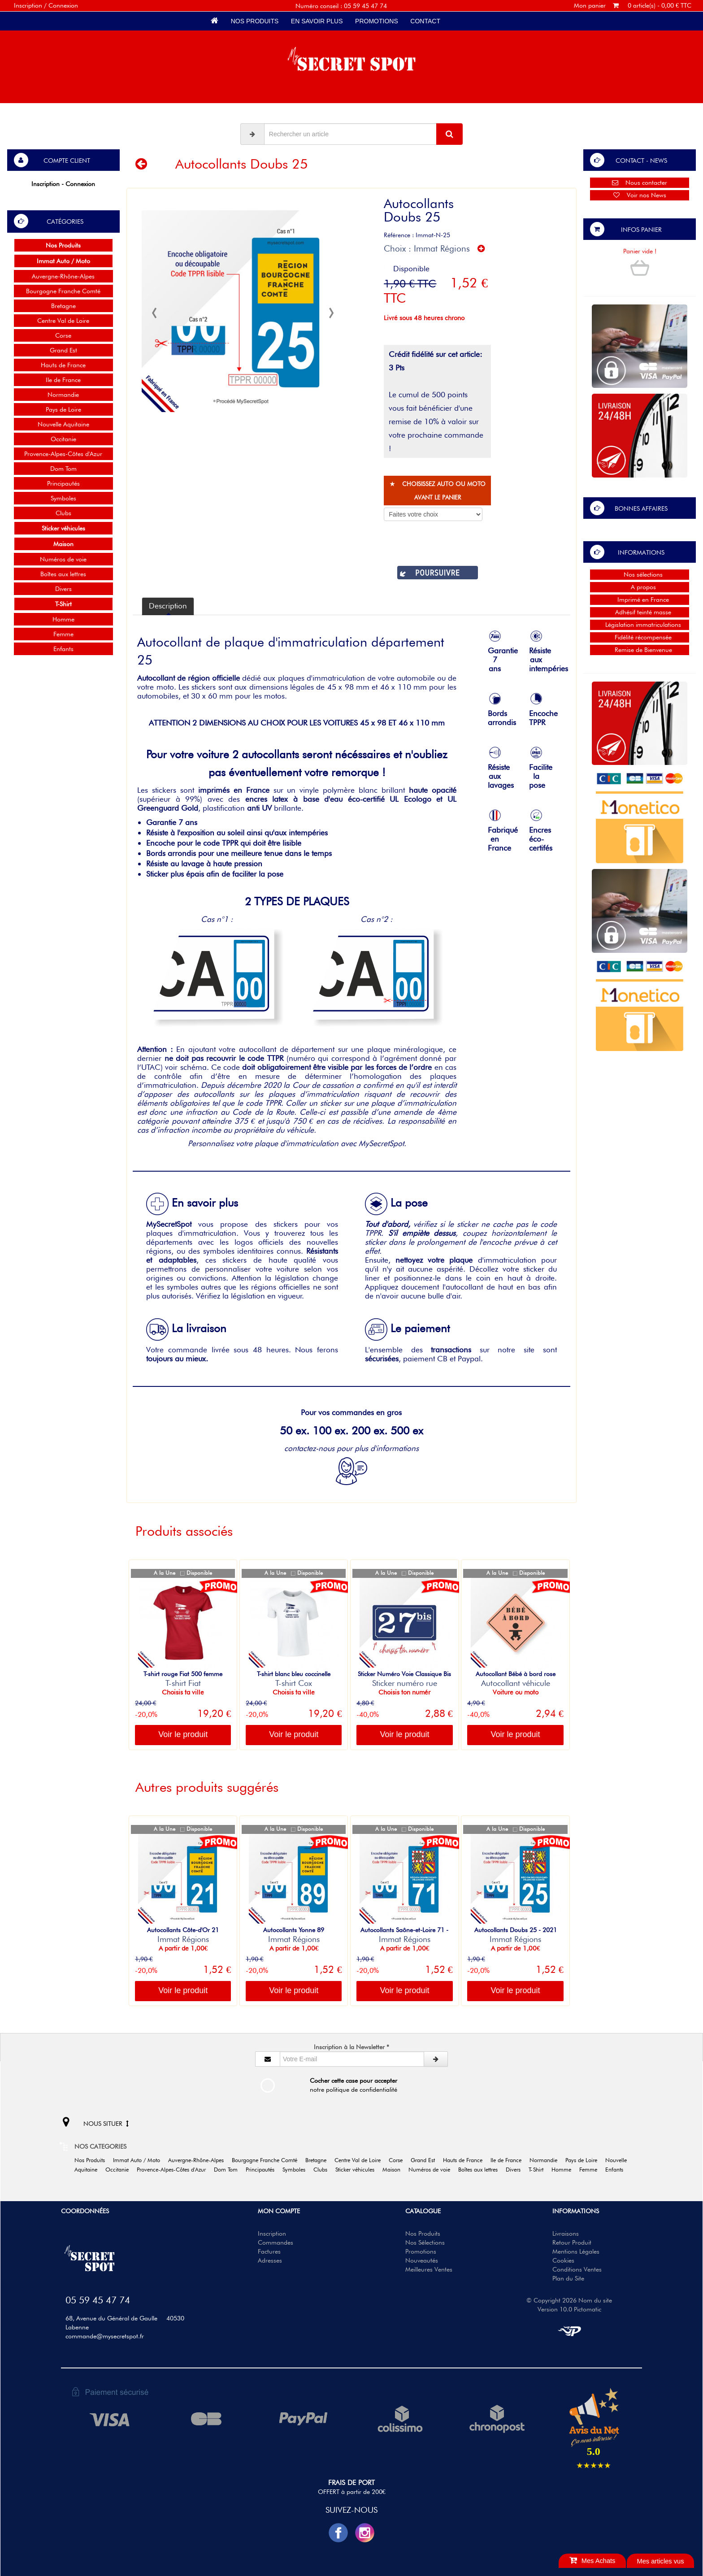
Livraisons (565, 2233)
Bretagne (63, 305)
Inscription (272, 2233)
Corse (63, 335)
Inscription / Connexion (46, 5)
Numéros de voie (63, 559)
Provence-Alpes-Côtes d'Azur (63, 453)
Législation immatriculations (639, 624)
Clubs (63, 513)
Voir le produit (183, 1734)
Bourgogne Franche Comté (63, 291)
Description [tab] (168, 605)
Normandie (63, 394)
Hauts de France (63, 365)
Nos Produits (254, 21)
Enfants (63, 648)
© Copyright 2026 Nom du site (569, 2300)
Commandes (275, 2242)
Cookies (563, 2260)
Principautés (63, 483)
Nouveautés (421, 2260)
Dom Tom (63, 468)
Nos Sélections (425, 2242)
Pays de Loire (63, 409)
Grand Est (63, 350)
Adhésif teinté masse (639, 612)
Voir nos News (639, 195)
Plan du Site (568, 2278)
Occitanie (63, 439)
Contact (425, 21)
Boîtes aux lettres (63, 574)
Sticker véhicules (358, 2169)
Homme (63, 619)
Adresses (270, 2260)
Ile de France (63, 379)
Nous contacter (639, 182)
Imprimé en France (639, 599)
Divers (63, 588)
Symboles (63, 498)
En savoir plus (316, 21)
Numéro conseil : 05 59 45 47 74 (341, 5)
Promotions (376, 21)
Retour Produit (571, 2242)
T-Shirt (539, 2169)
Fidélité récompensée (640, 637)
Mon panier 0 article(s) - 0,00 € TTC (632, 5)
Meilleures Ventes (428, 2269)
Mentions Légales (575, 2251)
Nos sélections (639, 574)
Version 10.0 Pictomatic (569, 2309)
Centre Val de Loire (63, 320)
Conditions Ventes (577, 2269)
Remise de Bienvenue (640, 649)
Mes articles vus (660, 2561)
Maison (394, 2169)
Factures (269, 2251)
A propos (640, 587)
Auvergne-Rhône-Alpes (63, 276)
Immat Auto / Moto (139, 2160)
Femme (63, 634)
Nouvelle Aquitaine (63, 424)
